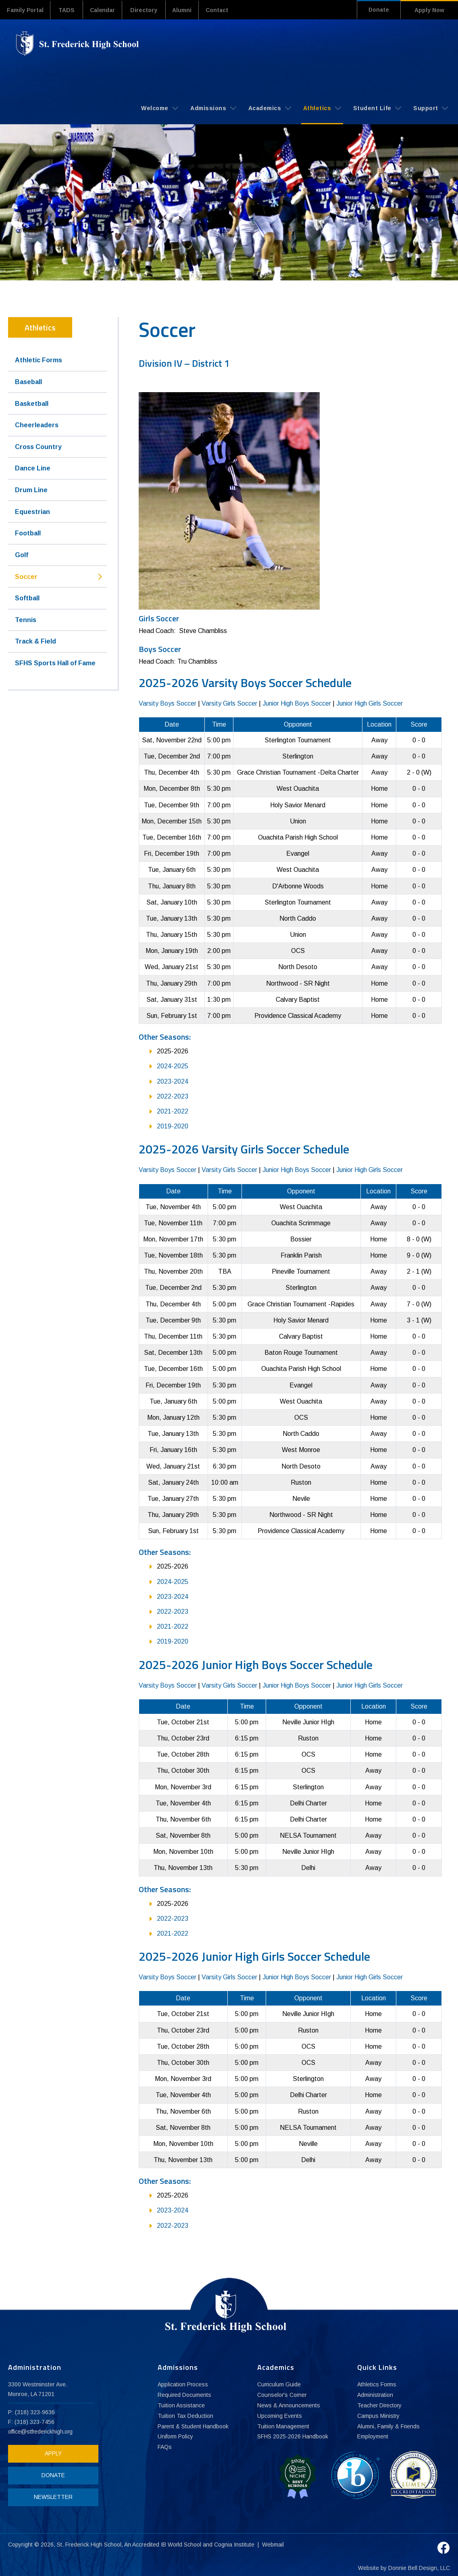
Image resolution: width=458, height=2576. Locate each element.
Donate (376, 10)
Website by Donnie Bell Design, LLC (404, 2565)
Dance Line (32, 468)
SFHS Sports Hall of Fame (55, 662)
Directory (150, 10)
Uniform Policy (176, 2437)
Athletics (322, 107)
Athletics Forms (377, 2384)
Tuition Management (283, 2426)
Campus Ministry (378, 2416)
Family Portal (26, 10)
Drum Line (31, 489)
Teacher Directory (380, 2405)
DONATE (50, 2475)
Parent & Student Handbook (193, 2426)
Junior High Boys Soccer (296, 703)
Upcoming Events (279, 2416)
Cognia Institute (234, 2541)
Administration (375, 2395)
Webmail (273, 2541)
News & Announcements (288, 2405)
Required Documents (185, 2395)
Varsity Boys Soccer (167, 703)
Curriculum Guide (279, 2384)
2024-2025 (172, 1066)
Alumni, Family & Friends (388, 2426)
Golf (21, 554)
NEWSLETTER (50, 2496)
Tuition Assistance (181, 2405)
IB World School (181, 2541)
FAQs (165, 2447)
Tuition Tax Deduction (185, 2416)
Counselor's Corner (282, 2395)
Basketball (31, 403)
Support (430, 107)
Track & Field (35, 641)
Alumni (190, 10)
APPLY (50, 2453)
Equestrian (32, 511)
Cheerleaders (36, 424)
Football (28, 532)
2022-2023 (172, 1096)
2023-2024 (172, 1081)
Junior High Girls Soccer (369, 703)
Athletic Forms (38, 359)
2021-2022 (172, 1110)
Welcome (159, 107)
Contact (227, 10)
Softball (27, 597)
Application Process (183, 2384)
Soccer (26, 576)
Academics (269, 107)
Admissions (213, 107)
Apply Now (429, 10)
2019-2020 (172, 1125)
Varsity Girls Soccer (229, 703)
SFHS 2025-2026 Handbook (293, 2437)
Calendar (107, 10)
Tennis (25, 619)
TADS (70, 10)
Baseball (28, 381)
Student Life (377, 107)
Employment (372, 2437)
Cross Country (38, 446)
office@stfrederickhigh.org (41, 2431)
